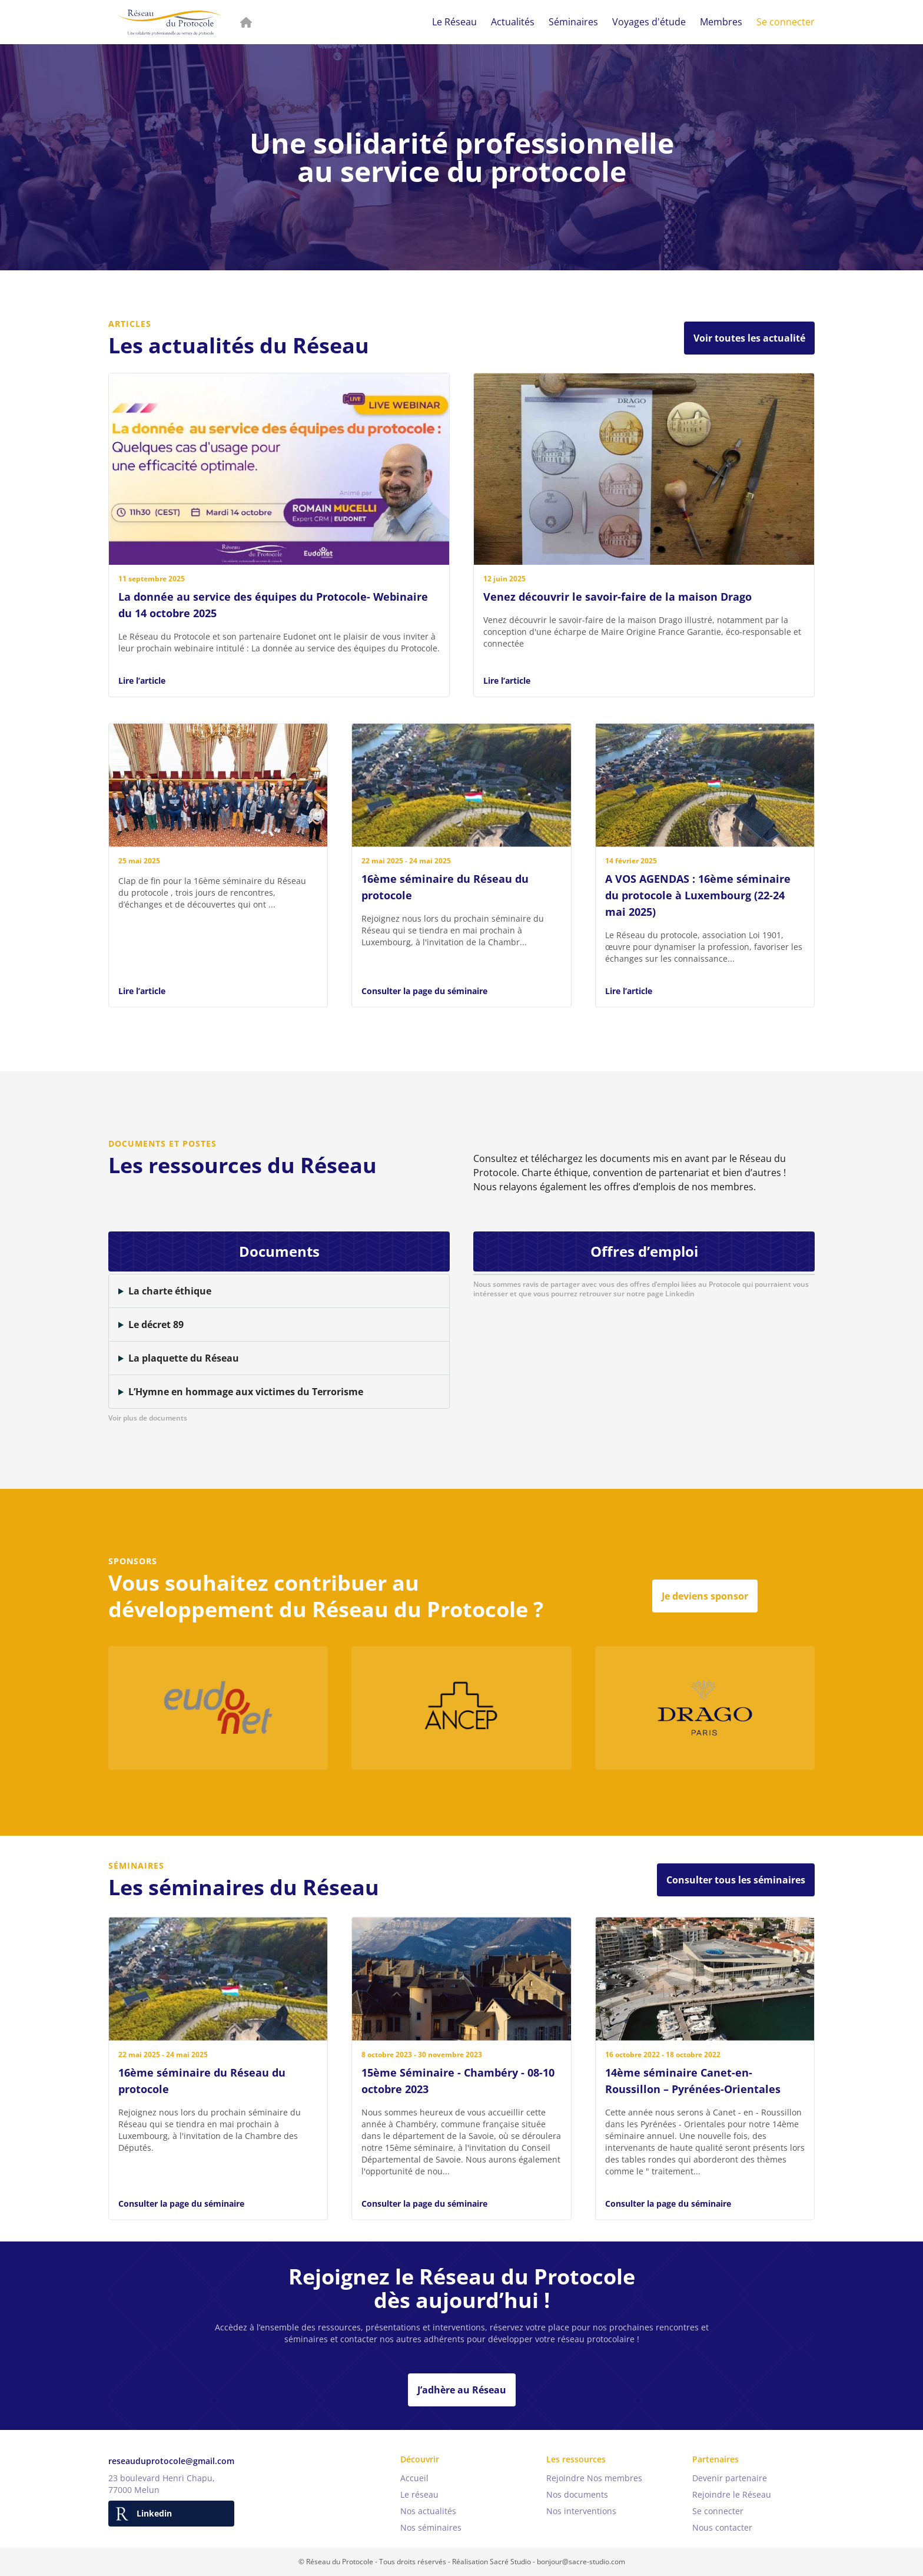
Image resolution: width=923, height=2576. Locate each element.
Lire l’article (141, 680)
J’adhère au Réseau (461, 2389)
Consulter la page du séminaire (424, 1002)
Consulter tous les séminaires (735, 1879)
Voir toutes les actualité (749, 338)
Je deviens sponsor (705, 1596)
